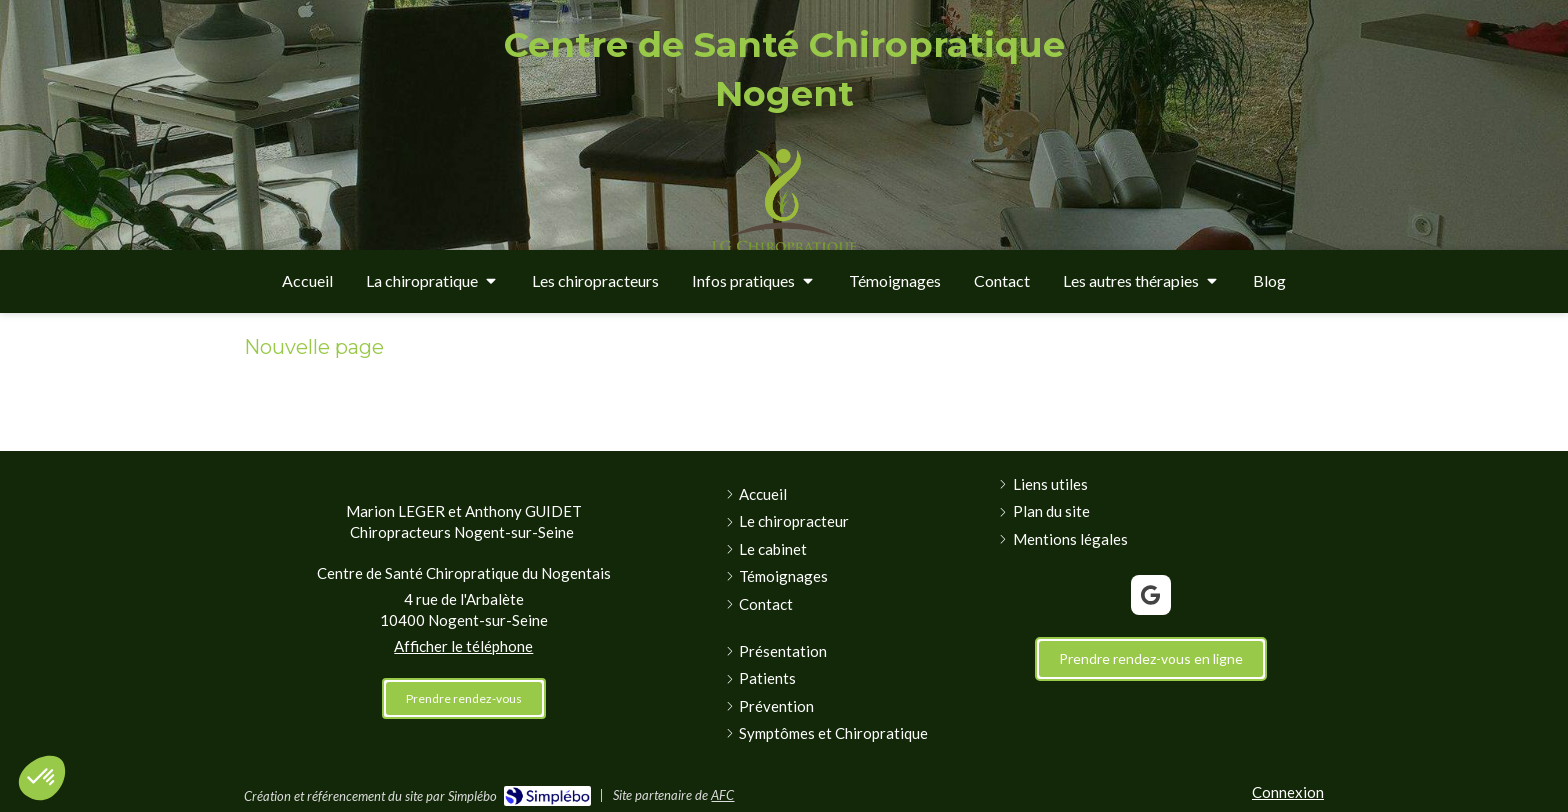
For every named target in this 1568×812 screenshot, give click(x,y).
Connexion (1288, 792)
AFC (722, 795)
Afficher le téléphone (463, 646)
